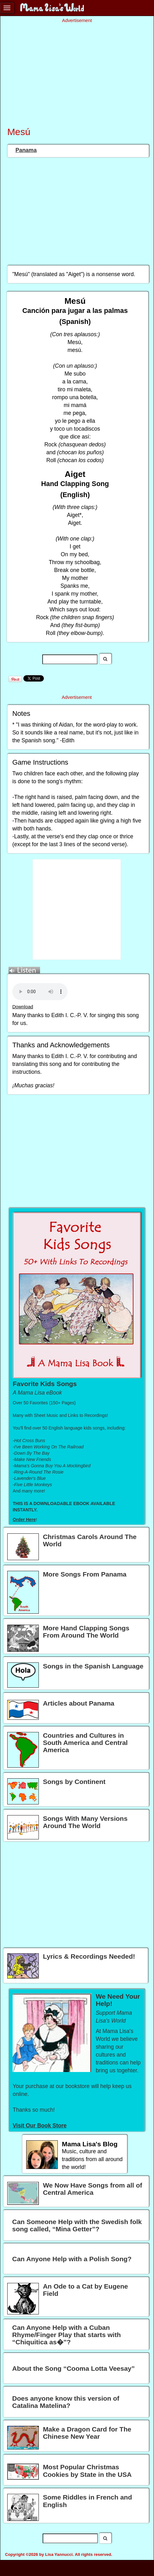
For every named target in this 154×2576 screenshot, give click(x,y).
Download (22, 1006)
